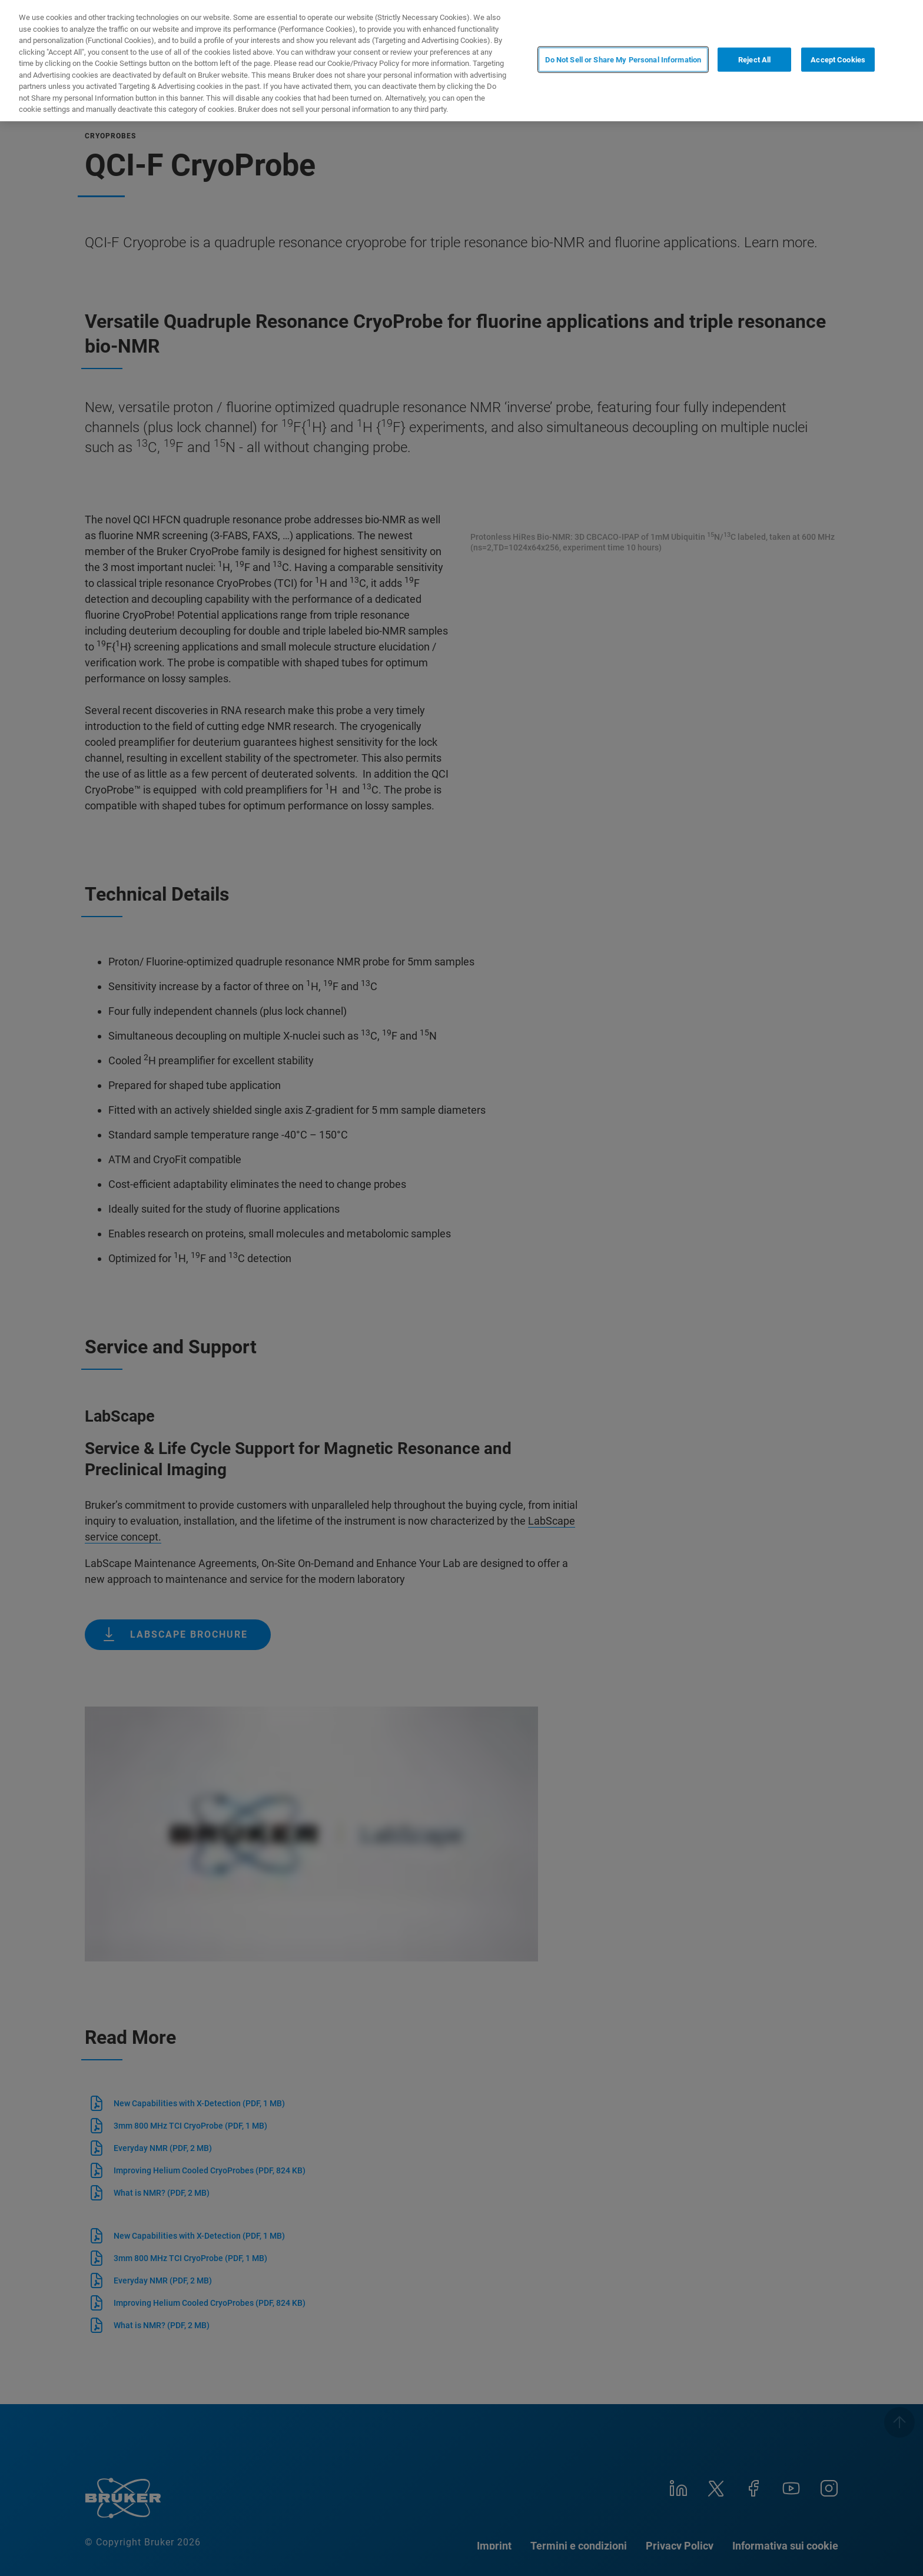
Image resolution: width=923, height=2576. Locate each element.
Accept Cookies (838, 59)
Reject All (754, 59)
